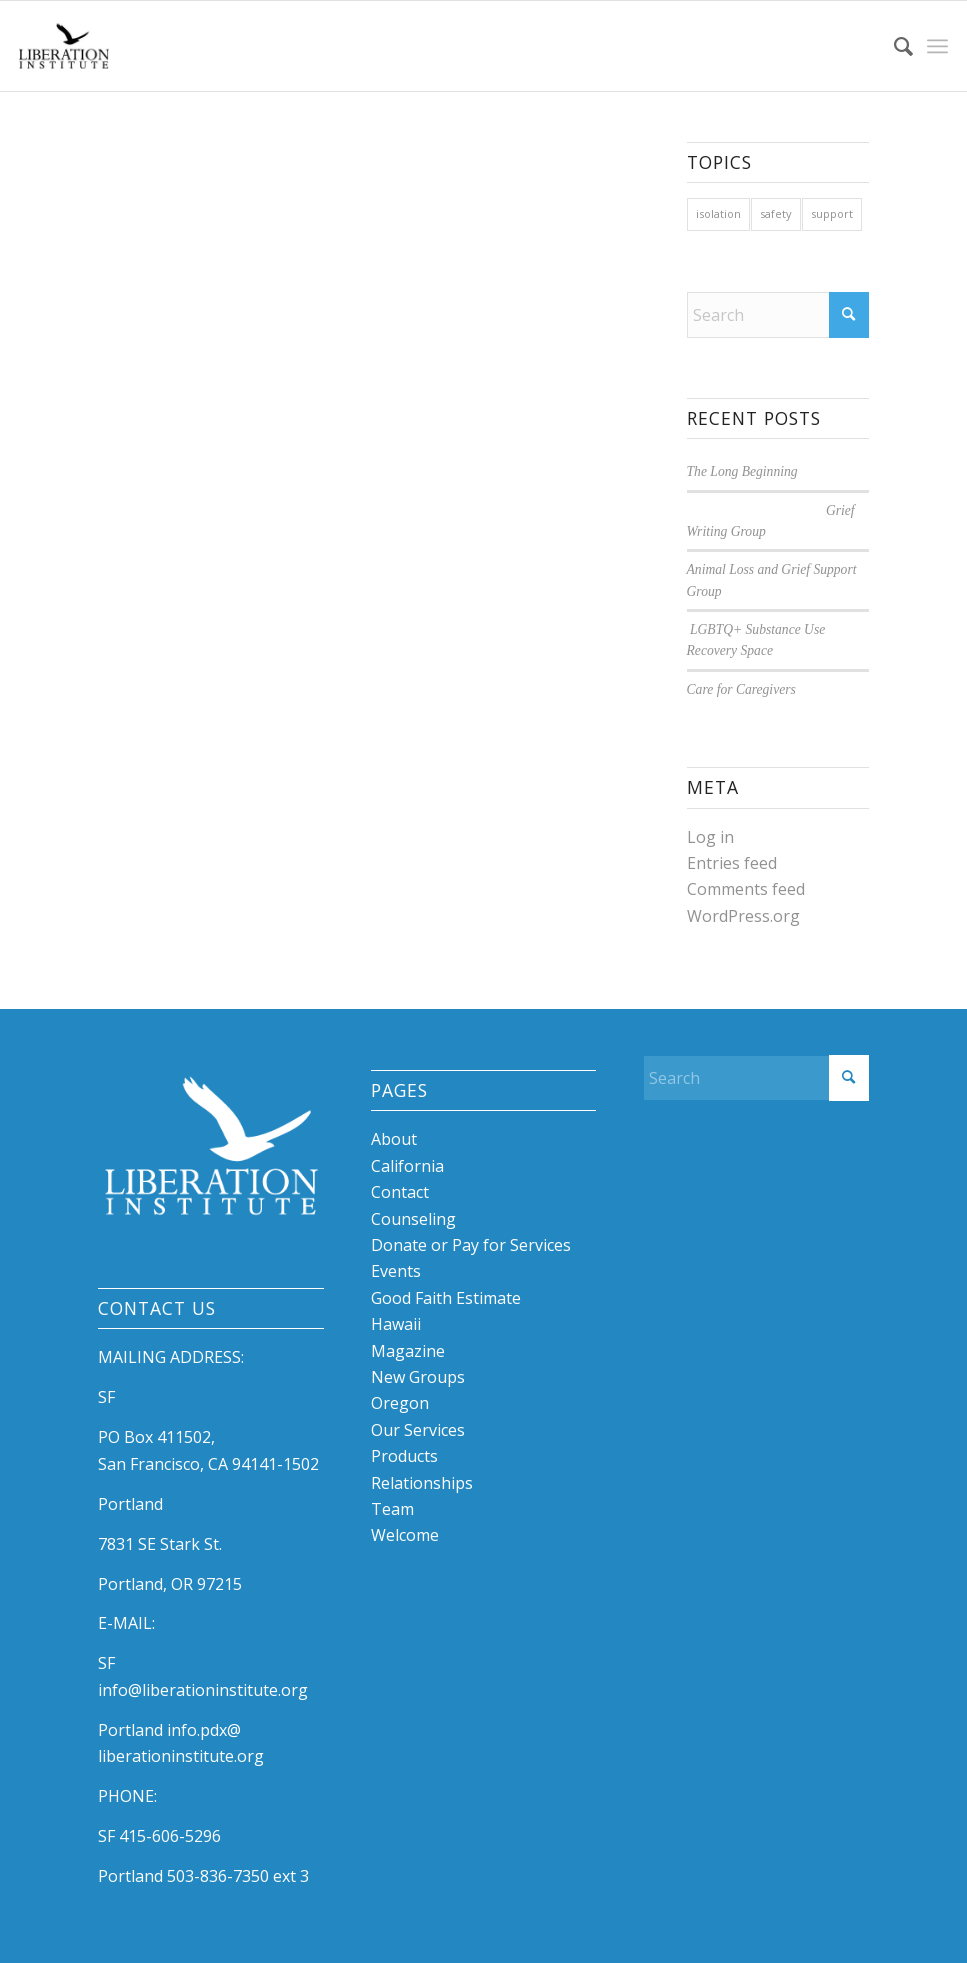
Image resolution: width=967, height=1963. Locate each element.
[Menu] (937, 46)
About (394, 1139)
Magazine (408, 1351)
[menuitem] (893, 46)
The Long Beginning (742, 471)
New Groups (418, 1377)
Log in (710, 837)
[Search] (893, 46)
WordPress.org (743, 916)
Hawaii (396, 1324)
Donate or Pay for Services (471, 1245)
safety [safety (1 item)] (776, 213)
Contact (400, 1192)
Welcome (405, 1535)
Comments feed (746, 889)
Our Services (418, 1430)
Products (404, 1456)
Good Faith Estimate (446, 1298)
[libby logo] (64, 46)
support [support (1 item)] (832, 213)
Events (396, 1271)
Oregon (400, 1403)
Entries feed (732, 863)
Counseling (413, 1219)
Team (392, 1509)
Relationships (422, 1483)
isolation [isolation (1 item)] (718, 213)
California (407, 1166)
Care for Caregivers (741, 689)
